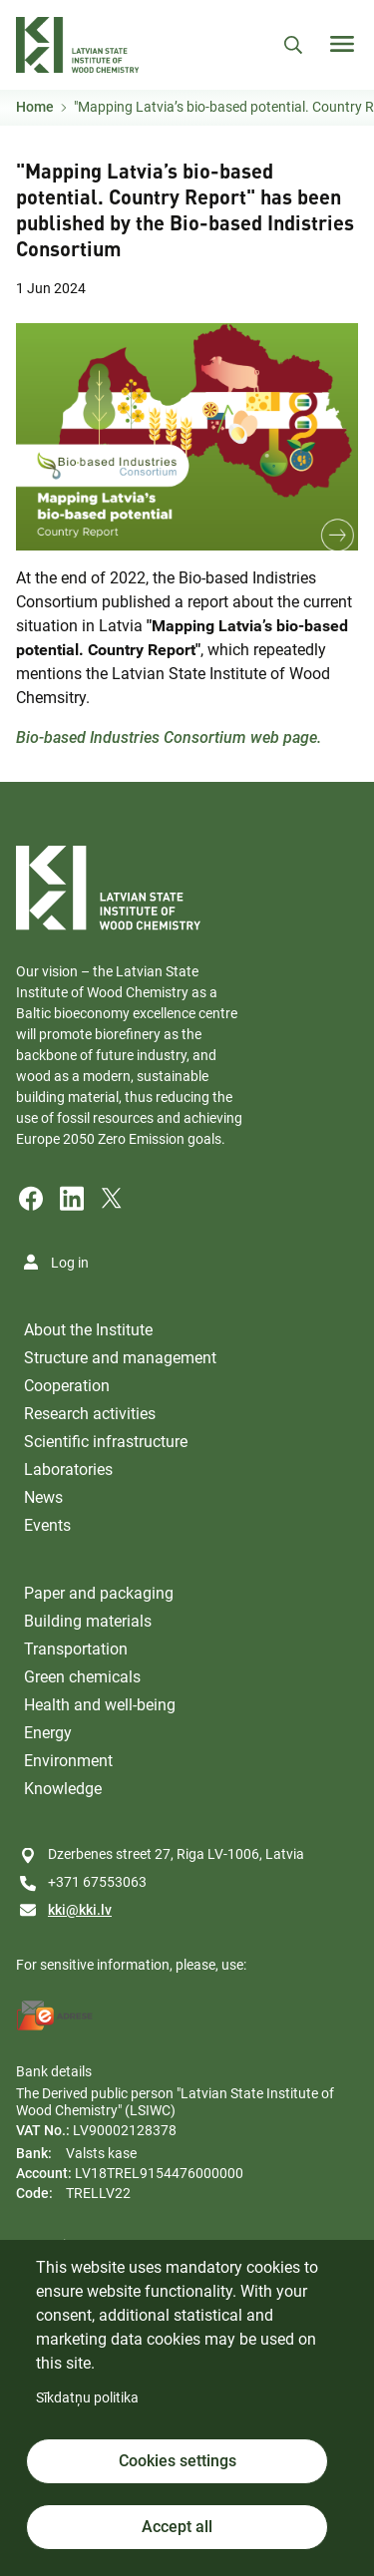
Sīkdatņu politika (87, 2397)
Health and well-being (100, 1704)
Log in (70, 1263)
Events (47, 1525)
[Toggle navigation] (342, 44)
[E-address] (55, 2015)
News (43, 1497)
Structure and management (120, 1357)
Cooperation (67, 1385)
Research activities (90, 1413)
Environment (68, 1760)
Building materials (88, 1621)
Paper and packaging (99, 1593)
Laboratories (68, 1469)
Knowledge (63, 1788)
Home (35, 107)
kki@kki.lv (80, 1910)
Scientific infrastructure (105, 1441)
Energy (48, 1732)
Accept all (177, 2526)
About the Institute (88, 1329)
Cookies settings (177, 2460)
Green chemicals (82, 1676)
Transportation (76, 1649)
